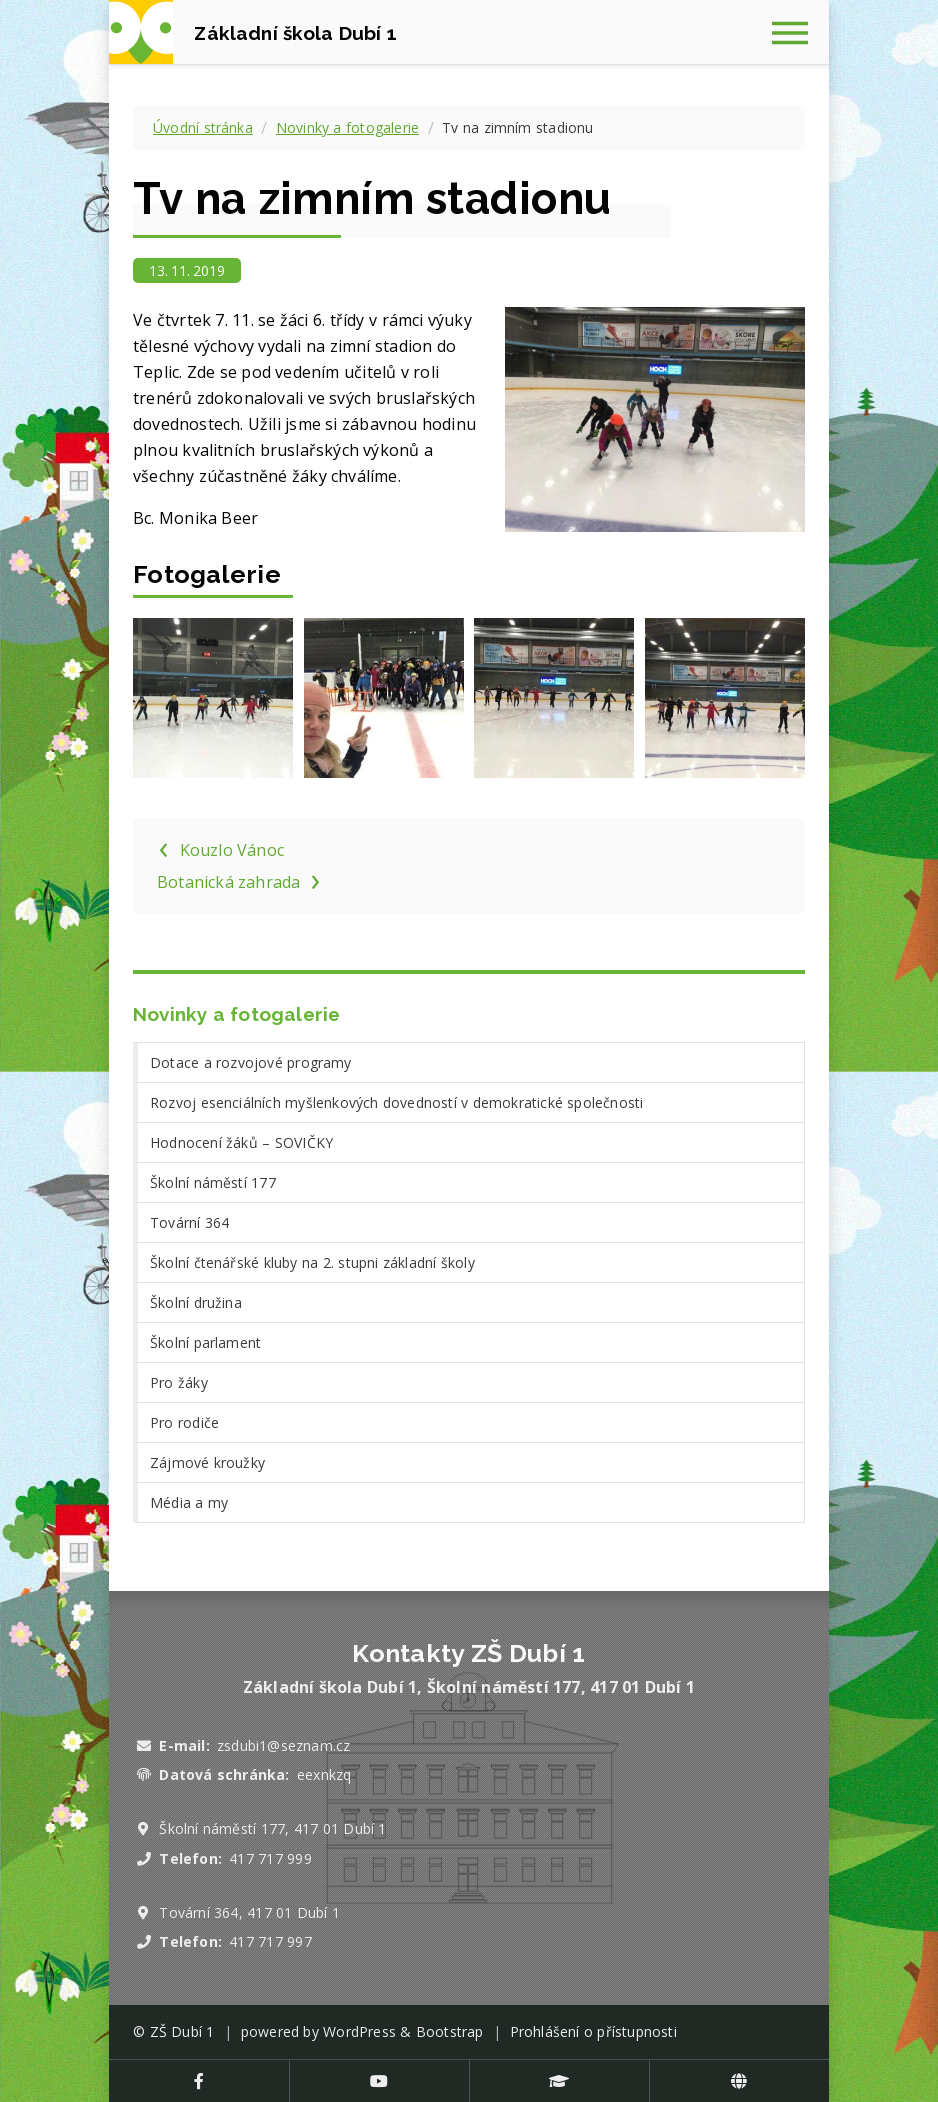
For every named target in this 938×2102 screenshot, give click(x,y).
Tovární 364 (189, 1222)
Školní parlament (205, 1342)
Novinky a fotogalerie (347, 127)
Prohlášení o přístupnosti (593, 2031)
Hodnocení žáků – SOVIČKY (241, 1142)
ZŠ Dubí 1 (182, 2031)
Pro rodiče (184, 1422)
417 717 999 (270, 1858)
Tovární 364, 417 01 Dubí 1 (249, 1912)
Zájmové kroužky (207, 1462)
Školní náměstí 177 (213, 1182)
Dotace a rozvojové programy (251, 1062)
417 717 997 (270, 1941)
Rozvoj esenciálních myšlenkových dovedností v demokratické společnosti (396, 1102)
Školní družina (196, 1302)
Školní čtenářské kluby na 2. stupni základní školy (312, 1262)
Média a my (189, 1502)
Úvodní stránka (203, 127)
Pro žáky (179, 1382)
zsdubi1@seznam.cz (283, 1745)
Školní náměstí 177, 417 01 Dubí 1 (272, 1828)
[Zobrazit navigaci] (797, 32)
